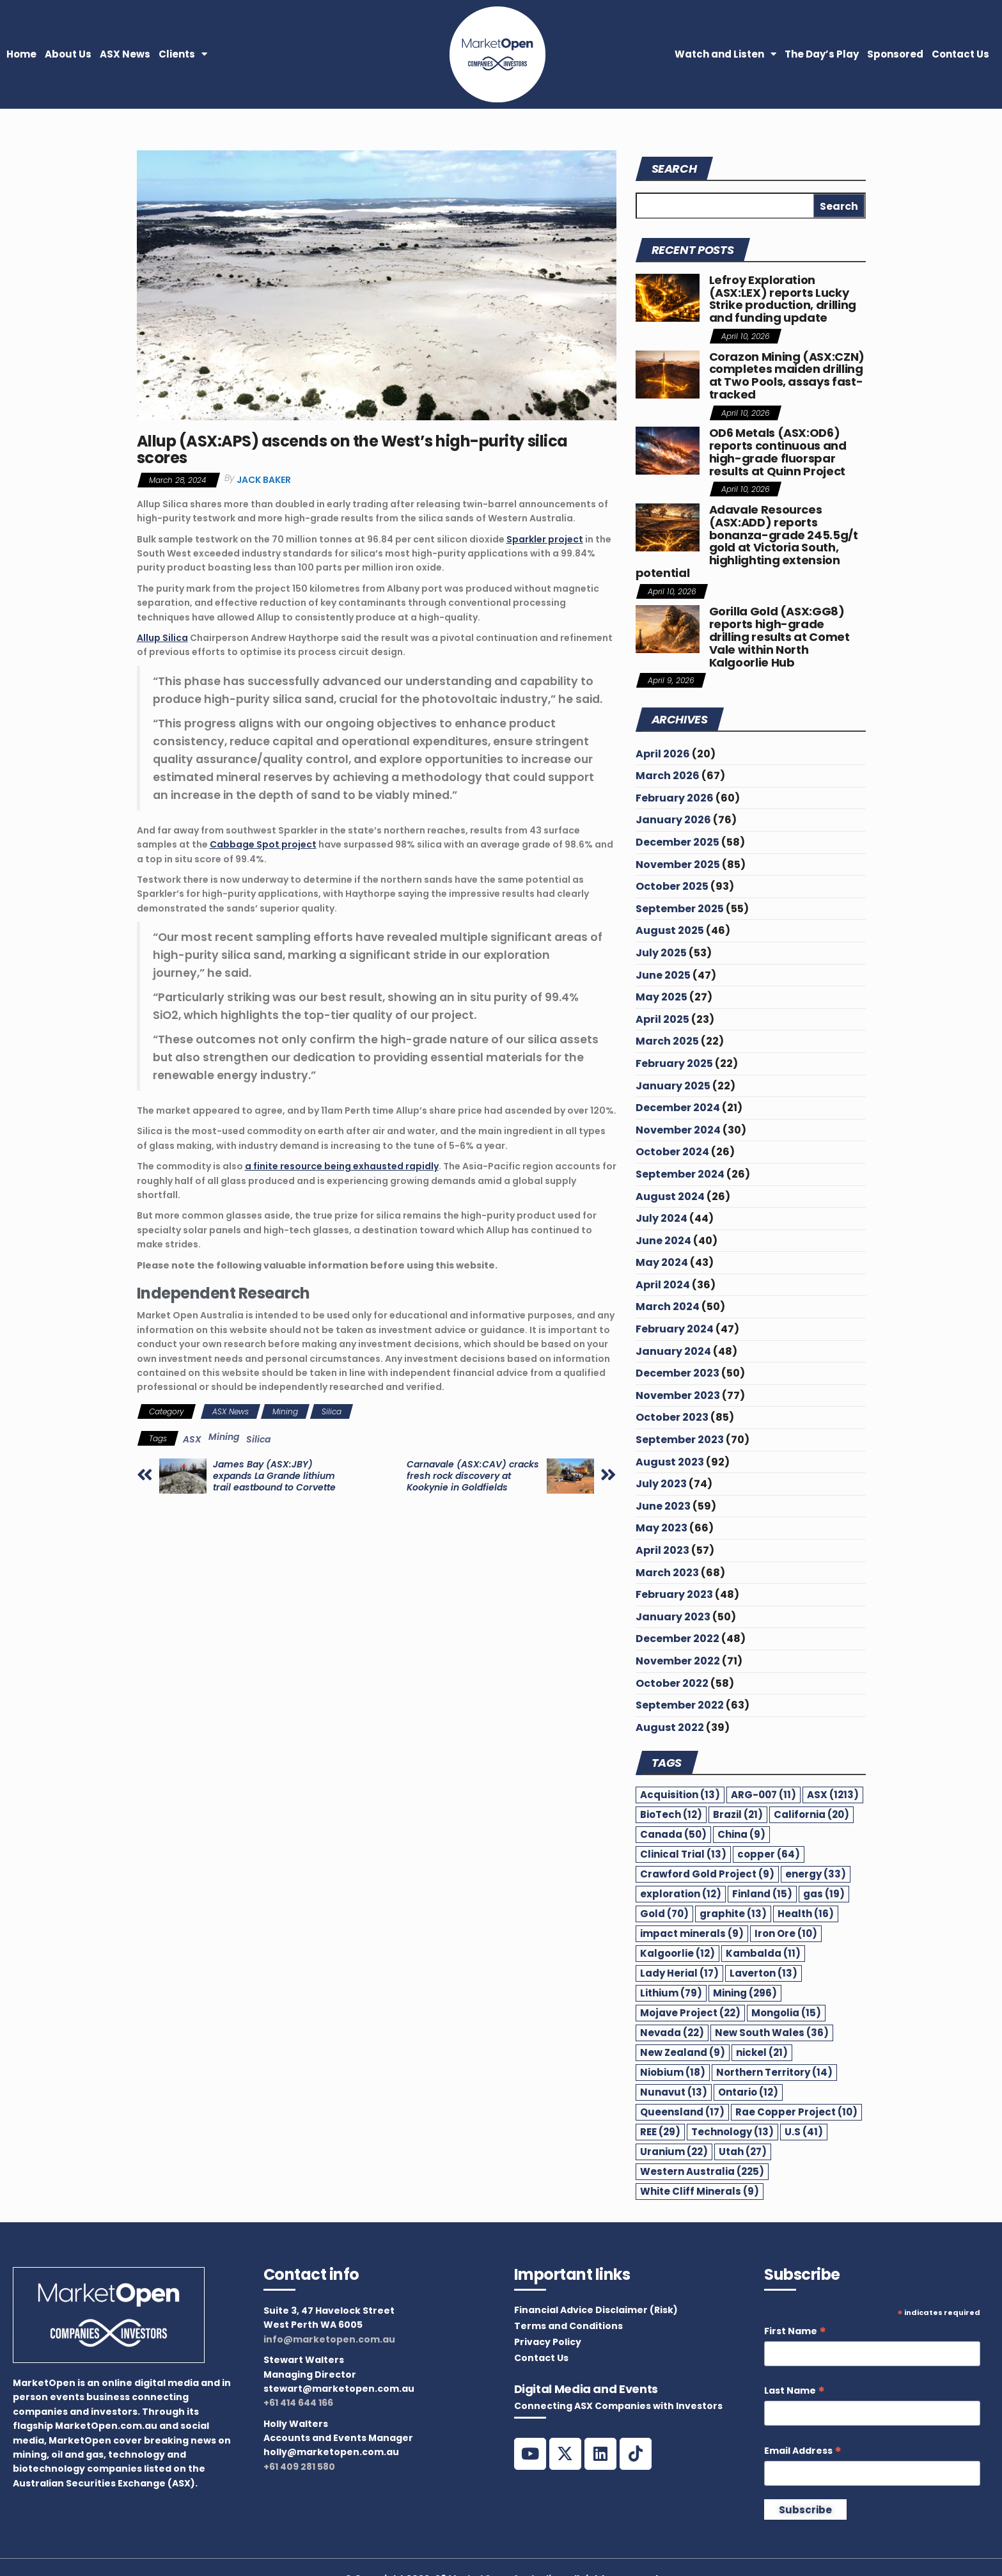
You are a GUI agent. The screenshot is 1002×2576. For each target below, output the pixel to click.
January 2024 (673, 1351)
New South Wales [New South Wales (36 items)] (772, 2032)
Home (21, 54)
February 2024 (675, 1329)
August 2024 (670, 1196)
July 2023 (661, 1483)
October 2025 (672, 886)
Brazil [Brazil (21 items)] (738, 1814)
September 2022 (680, 1705)
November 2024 (678, 1130)
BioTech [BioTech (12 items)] (671, 1814)
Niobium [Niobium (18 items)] (672, 2072)
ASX (192, 1439)
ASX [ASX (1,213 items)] (833, 1794)
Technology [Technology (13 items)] (732, 2131)
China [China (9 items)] (741, 1834)
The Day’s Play (822, 54)
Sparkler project (544, 539)
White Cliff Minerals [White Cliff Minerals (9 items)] (699, 2191)
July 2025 (661, 952)
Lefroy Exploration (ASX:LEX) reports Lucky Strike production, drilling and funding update (782, 299)
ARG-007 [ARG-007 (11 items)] (763, 1794)
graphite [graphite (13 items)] (733, 1913)
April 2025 (662, 1019)
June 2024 (663, 1240)
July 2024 (661, 1218)
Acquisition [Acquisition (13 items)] (680, 1794)
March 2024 (668, 1306)
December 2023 (677, 1373)
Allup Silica (162, 637)
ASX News (125, 54)
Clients (183, 54)
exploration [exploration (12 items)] (680, 1893)
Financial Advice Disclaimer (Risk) (596, 2309)
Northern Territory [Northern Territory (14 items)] (774, 2072)
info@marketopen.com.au (329, 2339)
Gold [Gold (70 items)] (664, 1913)
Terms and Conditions (568, 2325)
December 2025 (677, 842)
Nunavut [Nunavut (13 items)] (673, 2092)
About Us (68, 54)
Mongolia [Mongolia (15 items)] (786, 2012)
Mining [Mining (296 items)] (745, 1993)
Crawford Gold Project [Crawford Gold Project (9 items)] (707, 1874)
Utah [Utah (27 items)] (743, 2151)
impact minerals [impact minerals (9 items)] (692, 1933)
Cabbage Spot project (263, 844)
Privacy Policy (547, 2341)
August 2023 (670, 1462)
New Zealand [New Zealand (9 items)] (682, 2052)
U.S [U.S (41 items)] (804, 2131)
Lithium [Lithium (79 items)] (671, 1993)
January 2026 (673, 819)
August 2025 (670, 930)
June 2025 (663, 975)
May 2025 (661, 997)
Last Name (794, 2391)
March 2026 (668, 775)
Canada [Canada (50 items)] (673, 1834)
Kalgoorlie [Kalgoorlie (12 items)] (677, 1953)
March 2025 (667, 1041)
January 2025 (673, 1086)
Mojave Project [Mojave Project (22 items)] (690, 2012)
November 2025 (678, 864)
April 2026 (663, 754)
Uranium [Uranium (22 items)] (674, 2151)
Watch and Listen (725, 54)
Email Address (803, 2451)
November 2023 (678, 1395)
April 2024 (663, 1284)
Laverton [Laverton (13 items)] (763, 1973)
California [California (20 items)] (811, 1814)
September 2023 (680, 1439)
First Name (795, 2331)
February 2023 (674, 1594)
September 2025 (680, 908)
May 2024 (662, 1262)
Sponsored (895, 54)
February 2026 (675, 798)
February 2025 (674, 1063)
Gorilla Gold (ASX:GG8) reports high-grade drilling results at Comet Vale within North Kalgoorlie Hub (779, 636)
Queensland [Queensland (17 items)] (682, 2112)
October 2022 (672, 1683)
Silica (331, 1411)
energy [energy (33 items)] (815, 1874)
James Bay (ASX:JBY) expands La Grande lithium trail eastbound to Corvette (274, 1475)
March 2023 (667, 1572)
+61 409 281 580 (299, 2466)
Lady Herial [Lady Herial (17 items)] (679, 1973)
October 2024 (672, 1151)
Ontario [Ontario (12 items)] (748, 2092)
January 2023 (673, 1616)
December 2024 (678, 1107)
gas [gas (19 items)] (824, 1893)
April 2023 (662, 1550)
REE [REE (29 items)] (660, 2131)
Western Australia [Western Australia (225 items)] (702, 2171)
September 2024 (680, 1174)
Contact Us (960, 54)
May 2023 (661, 1528)
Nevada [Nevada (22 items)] (672, 2032)
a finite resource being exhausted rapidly (342, 1166)
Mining (285, 1411)
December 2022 (677, 1638)
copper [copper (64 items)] (768, 1854)
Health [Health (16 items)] (806, 1913)
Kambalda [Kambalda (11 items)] (763, 1953)
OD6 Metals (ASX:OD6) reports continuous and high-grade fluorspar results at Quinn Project (778, 451)
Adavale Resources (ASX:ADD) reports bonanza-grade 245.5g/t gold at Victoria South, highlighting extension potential (747, 541)
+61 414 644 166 (298, 2402)
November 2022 (678, 1661)
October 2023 (672, 1417)
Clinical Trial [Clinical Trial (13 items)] (683, 1854)
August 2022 (670, 1727)
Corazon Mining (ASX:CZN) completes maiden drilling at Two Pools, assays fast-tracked (787, 375)
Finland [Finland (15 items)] (762, 1893)
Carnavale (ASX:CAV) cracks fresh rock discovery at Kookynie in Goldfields (473, 1475)
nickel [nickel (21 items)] (762, 2052)
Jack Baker (264, 479)
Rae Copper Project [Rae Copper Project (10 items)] (796, 2112)
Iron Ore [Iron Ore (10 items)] (786, 1933)
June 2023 (663, 1506)
